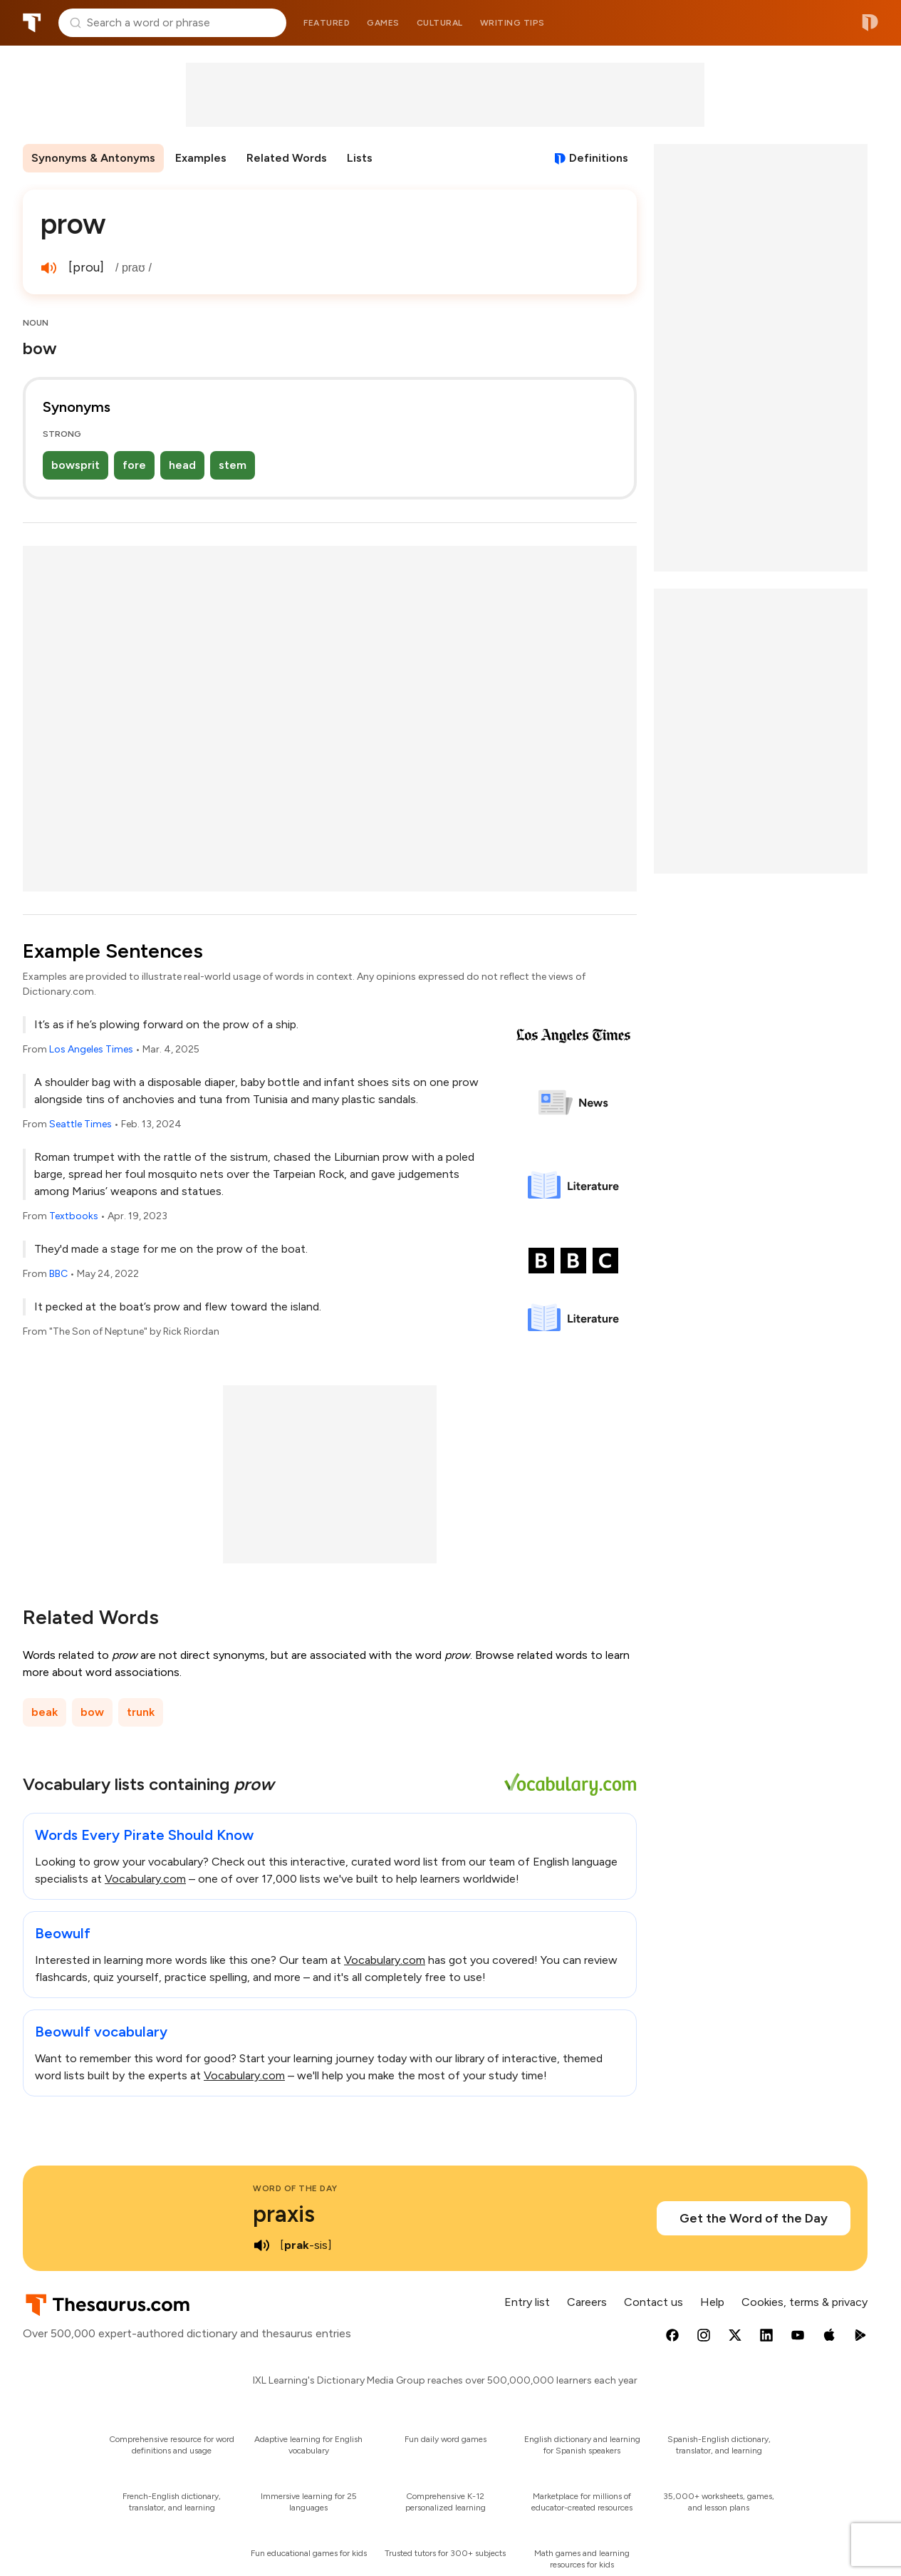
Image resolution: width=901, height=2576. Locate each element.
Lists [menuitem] (360, 158)
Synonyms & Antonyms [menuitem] (93, 158)
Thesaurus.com (32, 23)
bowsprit (75, 465)
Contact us (653, 2302)
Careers (587, 2302)
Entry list (527, 2302)
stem (232, 465)
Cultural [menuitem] (440, 23)
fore (134, 465)
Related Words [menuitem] (286, 158)
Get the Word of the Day (753, 2218)
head (182, 465)
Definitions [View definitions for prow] (598, 158)
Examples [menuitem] (200, 158)
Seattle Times (80, 1124)
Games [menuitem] (383, 23)
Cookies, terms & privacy (804, 2302)
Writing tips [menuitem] (512, 23)
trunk (141, 1712)
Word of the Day (295, 2188)
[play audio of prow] (48, 267)
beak (44, 1712)
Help (712, 2302)
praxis (284, 2214)
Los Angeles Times (91, 1049)
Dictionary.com (870, 22)
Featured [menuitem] (326, 23)
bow (92, 1712)
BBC (58, 1274)
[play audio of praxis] (261, 2245)
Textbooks (73, 1216)
